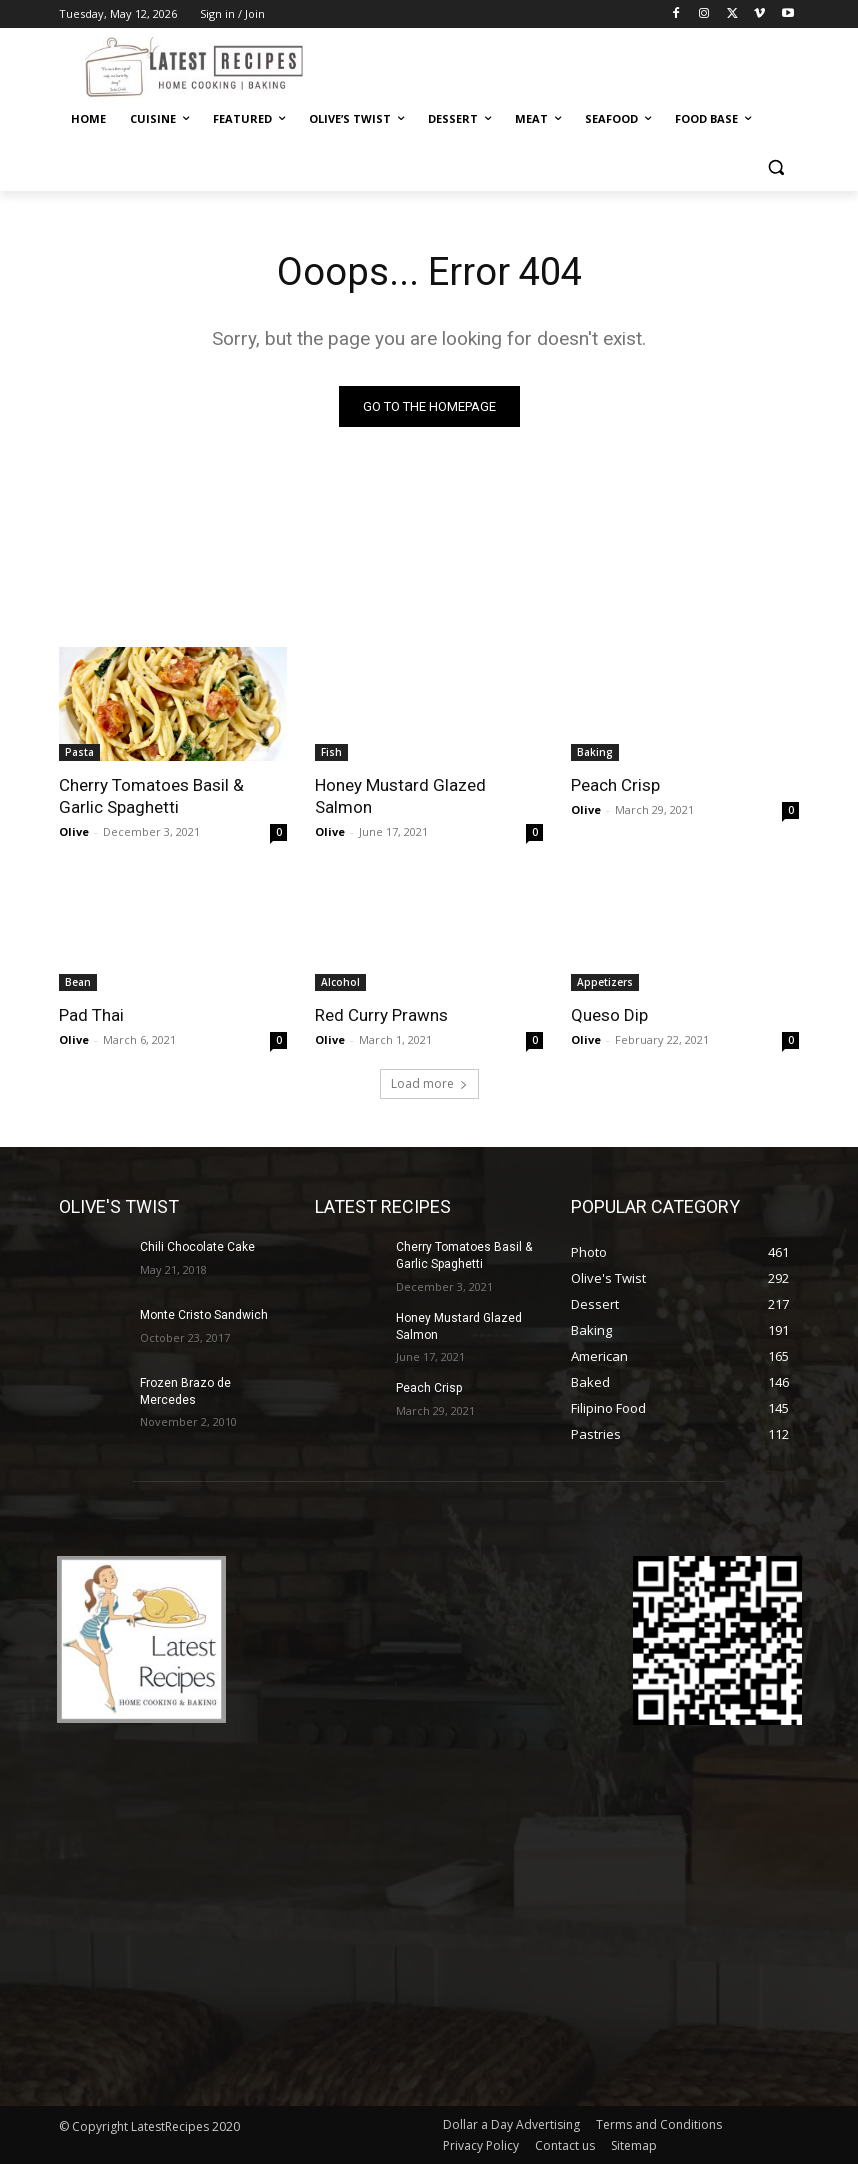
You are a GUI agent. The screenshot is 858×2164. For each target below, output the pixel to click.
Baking (595, 752)
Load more (429, 1083)
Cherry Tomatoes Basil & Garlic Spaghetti (151, 796)
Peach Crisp (615, 785)
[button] (775, 167)
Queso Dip (609, 1015)
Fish (331, 752)
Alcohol (340, 982)
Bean (78, 982)
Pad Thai (91, 1015)
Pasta (79, 752)
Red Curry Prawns (381, 1015)
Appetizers (605, 982)
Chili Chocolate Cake (197, 1247)
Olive (74, 831)
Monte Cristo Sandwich (204, 1315)
